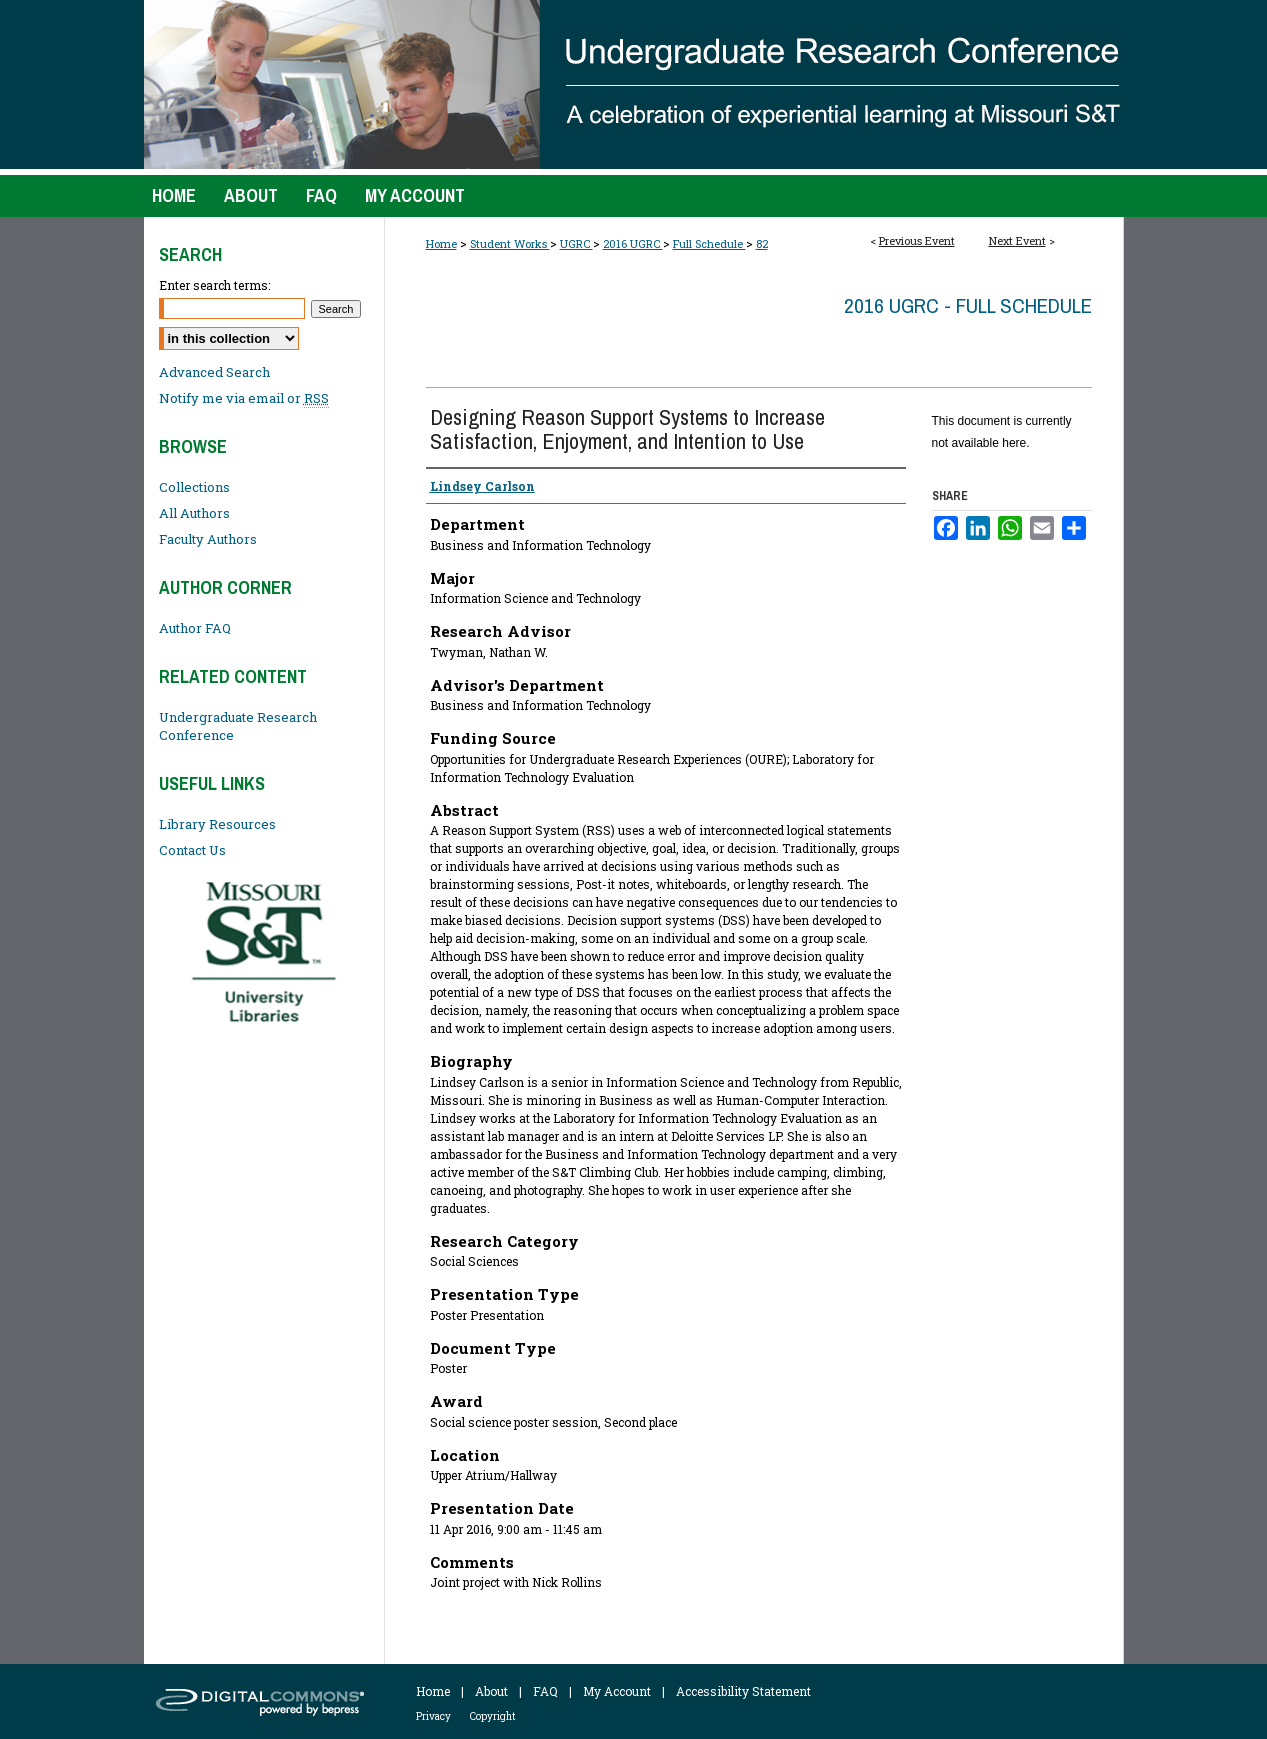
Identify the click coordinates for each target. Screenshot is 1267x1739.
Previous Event (917, 240)
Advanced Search (214, 372)
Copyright (493, 1716)
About (491, 1691)
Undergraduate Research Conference (238, 726)
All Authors (194, 513)
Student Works (510, 243)
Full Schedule (709, 243)
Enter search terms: (214, 285)
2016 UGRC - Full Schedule (968, 305)
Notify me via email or (244, 398)
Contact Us (192, 850)
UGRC (576, 243)
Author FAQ (195, 628)
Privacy (433, 1716)
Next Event (1017, 240)
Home (441, 243)
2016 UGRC (633, 243)
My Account (617, 1691)
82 (762, 243)
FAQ (545, 1691)
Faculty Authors (208, 539)
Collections (194, 487)
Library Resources (217, 824)
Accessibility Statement (743, 1691)
